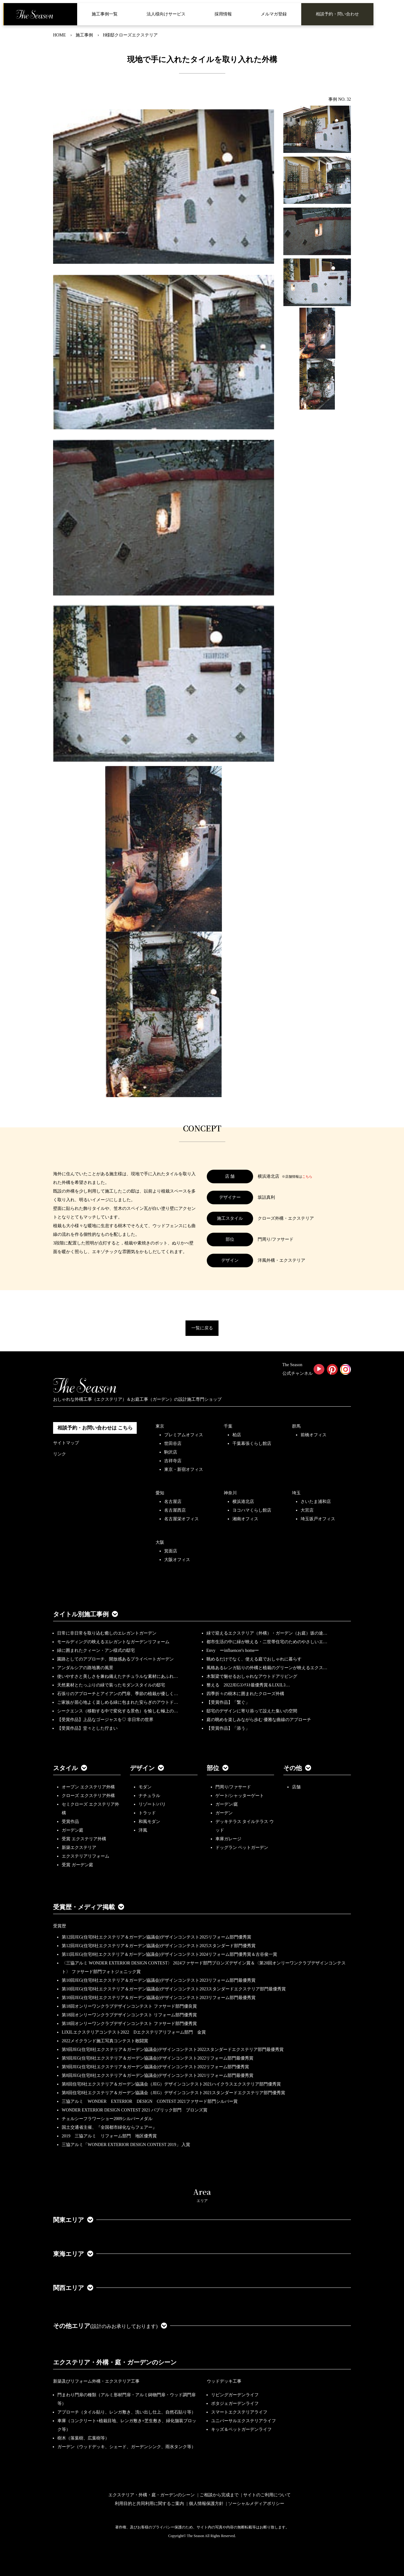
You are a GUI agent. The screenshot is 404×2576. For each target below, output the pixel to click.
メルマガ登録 (274, 14)
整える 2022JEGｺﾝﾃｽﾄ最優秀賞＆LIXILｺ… (248, 1685)
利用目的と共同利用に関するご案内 (149, 2503)
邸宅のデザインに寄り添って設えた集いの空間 (251, 1711)
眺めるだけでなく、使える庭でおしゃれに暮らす (254, 1659)
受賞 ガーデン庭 (77, 1865)
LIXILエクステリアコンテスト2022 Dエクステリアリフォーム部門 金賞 (134, 2032)
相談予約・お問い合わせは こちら (95, 1427)
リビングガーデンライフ (235, 2395)
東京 (160, 1426)
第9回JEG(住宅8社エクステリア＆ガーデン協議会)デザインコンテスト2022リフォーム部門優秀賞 (155, 2067)
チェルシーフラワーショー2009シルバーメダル (107, 2118)
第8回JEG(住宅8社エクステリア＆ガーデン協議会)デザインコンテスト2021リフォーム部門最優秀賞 (157, 2075)
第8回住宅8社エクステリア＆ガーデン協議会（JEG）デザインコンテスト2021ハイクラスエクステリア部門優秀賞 (171, 2084)
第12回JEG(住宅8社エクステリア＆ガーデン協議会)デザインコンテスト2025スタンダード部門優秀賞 (159, 1945)
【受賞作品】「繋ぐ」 (228, 1702)
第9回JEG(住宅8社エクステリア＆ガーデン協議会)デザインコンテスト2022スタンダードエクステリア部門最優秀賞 (173, 2049)
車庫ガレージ (228, 1839)
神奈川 (230, 1493)
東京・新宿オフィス (183, 1469)
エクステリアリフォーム (85, 1856)
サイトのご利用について (267, 2495)
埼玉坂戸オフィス (318, 1519)
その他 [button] (297, 1768)
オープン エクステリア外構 (88, 1787)
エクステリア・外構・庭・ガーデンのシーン (115, 2362)
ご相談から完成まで (219, 2495)
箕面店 (170, 1551)
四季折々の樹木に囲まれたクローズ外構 (245, 1693)
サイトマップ (66, 1443)
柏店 (236, 1435)
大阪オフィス (177, 1559)
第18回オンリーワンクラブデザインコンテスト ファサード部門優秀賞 (129, 2023)
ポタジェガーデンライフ (235, 2403)
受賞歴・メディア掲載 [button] (88, 1907)
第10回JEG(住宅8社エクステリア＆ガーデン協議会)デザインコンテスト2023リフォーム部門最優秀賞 (159, 1980)
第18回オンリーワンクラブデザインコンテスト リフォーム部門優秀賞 (129, 2015)
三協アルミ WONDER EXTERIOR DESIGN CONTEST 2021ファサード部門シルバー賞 (150, 2101)
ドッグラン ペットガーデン (242, 1847)
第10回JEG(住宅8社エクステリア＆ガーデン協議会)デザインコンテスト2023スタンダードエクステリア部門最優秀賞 (174, 1989)
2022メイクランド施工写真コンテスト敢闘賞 (105, 2041)
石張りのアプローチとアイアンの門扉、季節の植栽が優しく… (117, 1693)
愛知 (160, 1493)
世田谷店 (172, 1443)
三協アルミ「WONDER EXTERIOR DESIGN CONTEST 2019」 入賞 (126, 2144)
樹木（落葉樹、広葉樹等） (83, 2438)
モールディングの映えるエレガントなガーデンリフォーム (113, 1641)
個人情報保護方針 (206, 2503)
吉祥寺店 (172, 1460)
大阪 (160, 1542)
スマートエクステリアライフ (239, 2412)
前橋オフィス (314, 1435)
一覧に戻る (202, 1328)
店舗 (296, 1787)
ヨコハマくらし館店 (251, 1510)
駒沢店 (170, 1452)
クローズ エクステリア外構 (88, 1795)
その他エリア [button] (110, 2325)
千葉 (228, 1426)
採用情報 (223, 14)
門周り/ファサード (233, 1787)
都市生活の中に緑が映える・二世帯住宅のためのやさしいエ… (266, 1641)
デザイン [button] (147, 1768)
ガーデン (224, 1813)
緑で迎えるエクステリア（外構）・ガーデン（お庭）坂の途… (266, 1633)
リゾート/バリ (152, 1804)
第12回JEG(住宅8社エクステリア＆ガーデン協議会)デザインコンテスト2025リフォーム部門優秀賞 (156, 1937)
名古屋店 (172, 1501)
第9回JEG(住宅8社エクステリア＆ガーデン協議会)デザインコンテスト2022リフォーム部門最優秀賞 (157, 2058)
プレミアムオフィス (183, 1435)
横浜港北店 (243, 1501)
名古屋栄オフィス (181, 1519)
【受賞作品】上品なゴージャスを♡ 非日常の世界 (107, 1719)
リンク (59, 1454)
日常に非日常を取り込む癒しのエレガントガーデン (106, 1633)
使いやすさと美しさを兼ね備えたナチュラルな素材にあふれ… (117, 1676)
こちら (307, 1176)
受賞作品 (70, 1821)
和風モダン (149, 1821)
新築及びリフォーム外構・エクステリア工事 (96, 2381)
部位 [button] (217, 1768)
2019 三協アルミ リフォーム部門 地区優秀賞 (109, 2136)
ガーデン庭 (72, 1830)
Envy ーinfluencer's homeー (232, 1650)
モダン (145, 1787)
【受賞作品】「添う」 (228, 1728)
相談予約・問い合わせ (337, 14)
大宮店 (307, 1510)
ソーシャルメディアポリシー (256, 2503)
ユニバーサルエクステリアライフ (243, 2420)
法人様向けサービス (166, 14)
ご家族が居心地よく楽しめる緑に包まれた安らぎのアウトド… (117, 1702)
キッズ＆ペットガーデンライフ (241, 2429)
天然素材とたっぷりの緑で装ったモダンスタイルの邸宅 (111, 1685)
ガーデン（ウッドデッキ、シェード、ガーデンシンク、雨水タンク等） (126, 2446)
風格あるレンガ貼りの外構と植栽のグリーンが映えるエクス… (266, 1667)
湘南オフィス (245, 1519)
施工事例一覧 (105, 14)
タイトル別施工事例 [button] (85, 1614)
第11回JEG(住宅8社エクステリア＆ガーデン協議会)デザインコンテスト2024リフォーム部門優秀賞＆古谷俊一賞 (169, 1954)
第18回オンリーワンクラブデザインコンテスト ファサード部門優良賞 (129, 2006)
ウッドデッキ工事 (224, 2381)
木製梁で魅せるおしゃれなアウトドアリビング (251, 1676)
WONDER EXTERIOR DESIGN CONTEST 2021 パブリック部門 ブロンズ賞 (134, 2110)
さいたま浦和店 (316, 1501)
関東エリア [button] (73, 2219)
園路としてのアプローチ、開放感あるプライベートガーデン (115, 1659)
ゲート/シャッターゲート (239, 1795)
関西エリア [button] (73, 2287)
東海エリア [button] (73, 2253)
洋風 (143, 1830)
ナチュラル (149, 1795)
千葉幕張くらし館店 (251, 1443)
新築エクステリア (79, 1847)
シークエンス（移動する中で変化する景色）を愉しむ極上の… (117, 1711)
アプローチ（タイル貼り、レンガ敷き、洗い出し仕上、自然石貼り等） (126, 2412)
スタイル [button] (70, 1768)
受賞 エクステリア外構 (84, 1839)
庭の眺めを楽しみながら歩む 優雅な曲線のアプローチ (258, 1719)
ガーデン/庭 (226, 1804)
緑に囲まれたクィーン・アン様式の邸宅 (96, 1650)
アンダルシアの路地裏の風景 (85, 1667)
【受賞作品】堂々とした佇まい (87, 1728)
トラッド (147, 1813)
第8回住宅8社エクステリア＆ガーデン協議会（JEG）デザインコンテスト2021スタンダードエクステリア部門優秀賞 (173, 2092)
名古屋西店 (175, 1510)
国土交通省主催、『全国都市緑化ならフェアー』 (109, 2127)
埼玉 (296, 1493)
